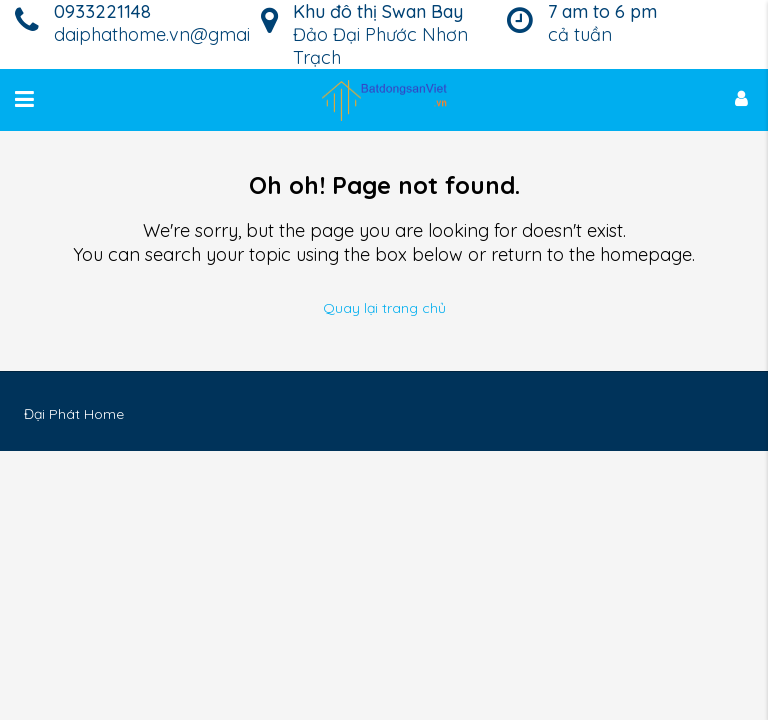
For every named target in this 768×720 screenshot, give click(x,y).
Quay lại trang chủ (384, 308)
